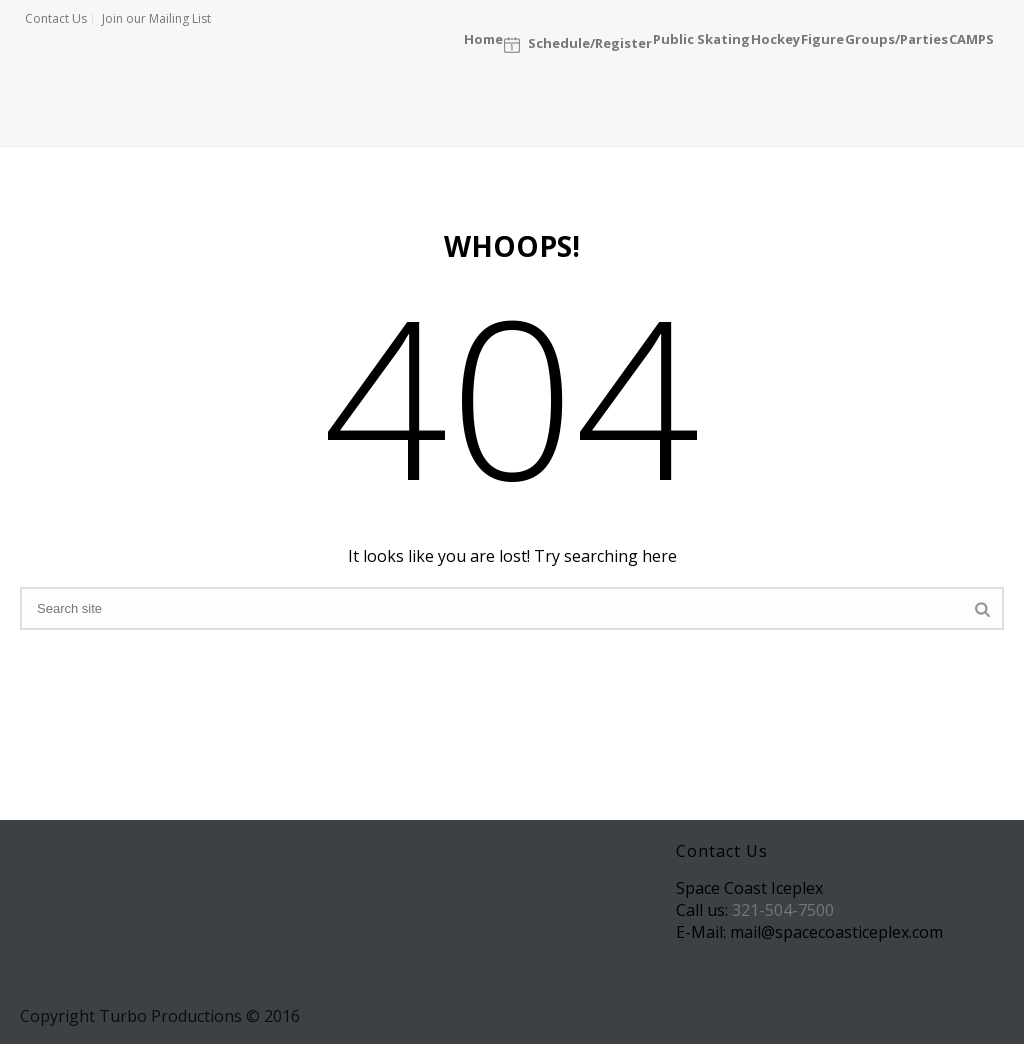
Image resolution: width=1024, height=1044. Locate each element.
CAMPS (971, 38)
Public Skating (701, 38)
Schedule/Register (578, 44)
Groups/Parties (896, 38)
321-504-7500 (783, 910)
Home (483, 38)
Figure (822, 38)
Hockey (775, 38)
